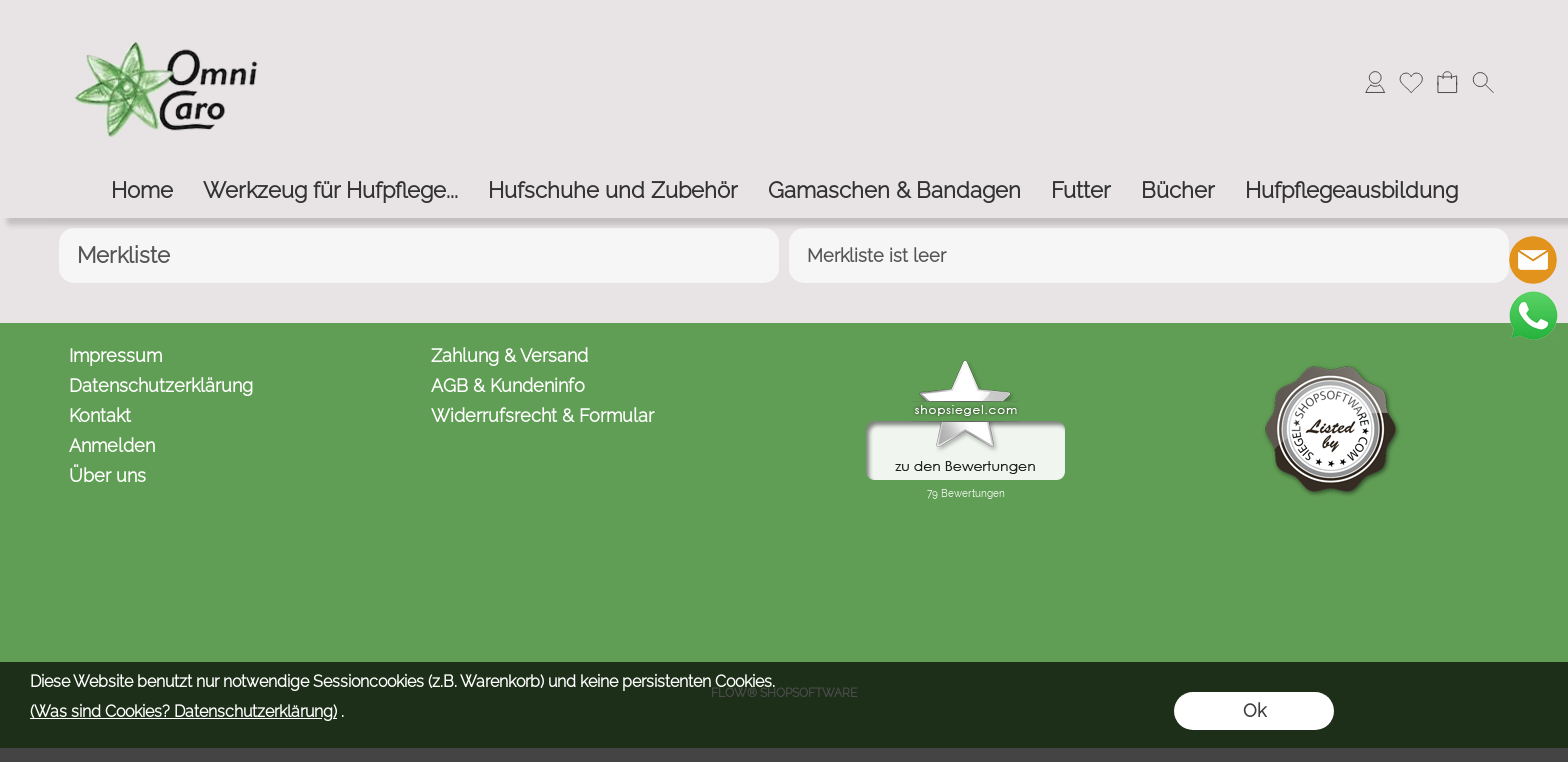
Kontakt (100, 415)
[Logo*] (169, 21)
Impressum (115, 355)
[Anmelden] (1375, 82)
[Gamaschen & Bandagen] (894, 190)
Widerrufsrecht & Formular (542, 415)
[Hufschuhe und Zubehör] (613, 190)
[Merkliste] (1411, 82)
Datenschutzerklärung (161, 385)
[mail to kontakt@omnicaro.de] (1533, 260)
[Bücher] (1178, 190)
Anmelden (112, 445)
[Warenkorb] (1447, 82)
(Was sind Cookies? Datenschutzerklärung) (183, 711)
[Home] (142, 190)
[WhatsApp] (1533, 315)
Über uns (107, 475)
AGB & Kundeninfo (508, 385)
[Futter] (1081, 190)
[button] (1483, 82)
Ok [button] (1254, 710)
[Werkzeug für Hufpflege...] (330, 190)
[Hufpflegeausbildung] (1351, 190)
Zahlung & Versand (509, 355)
